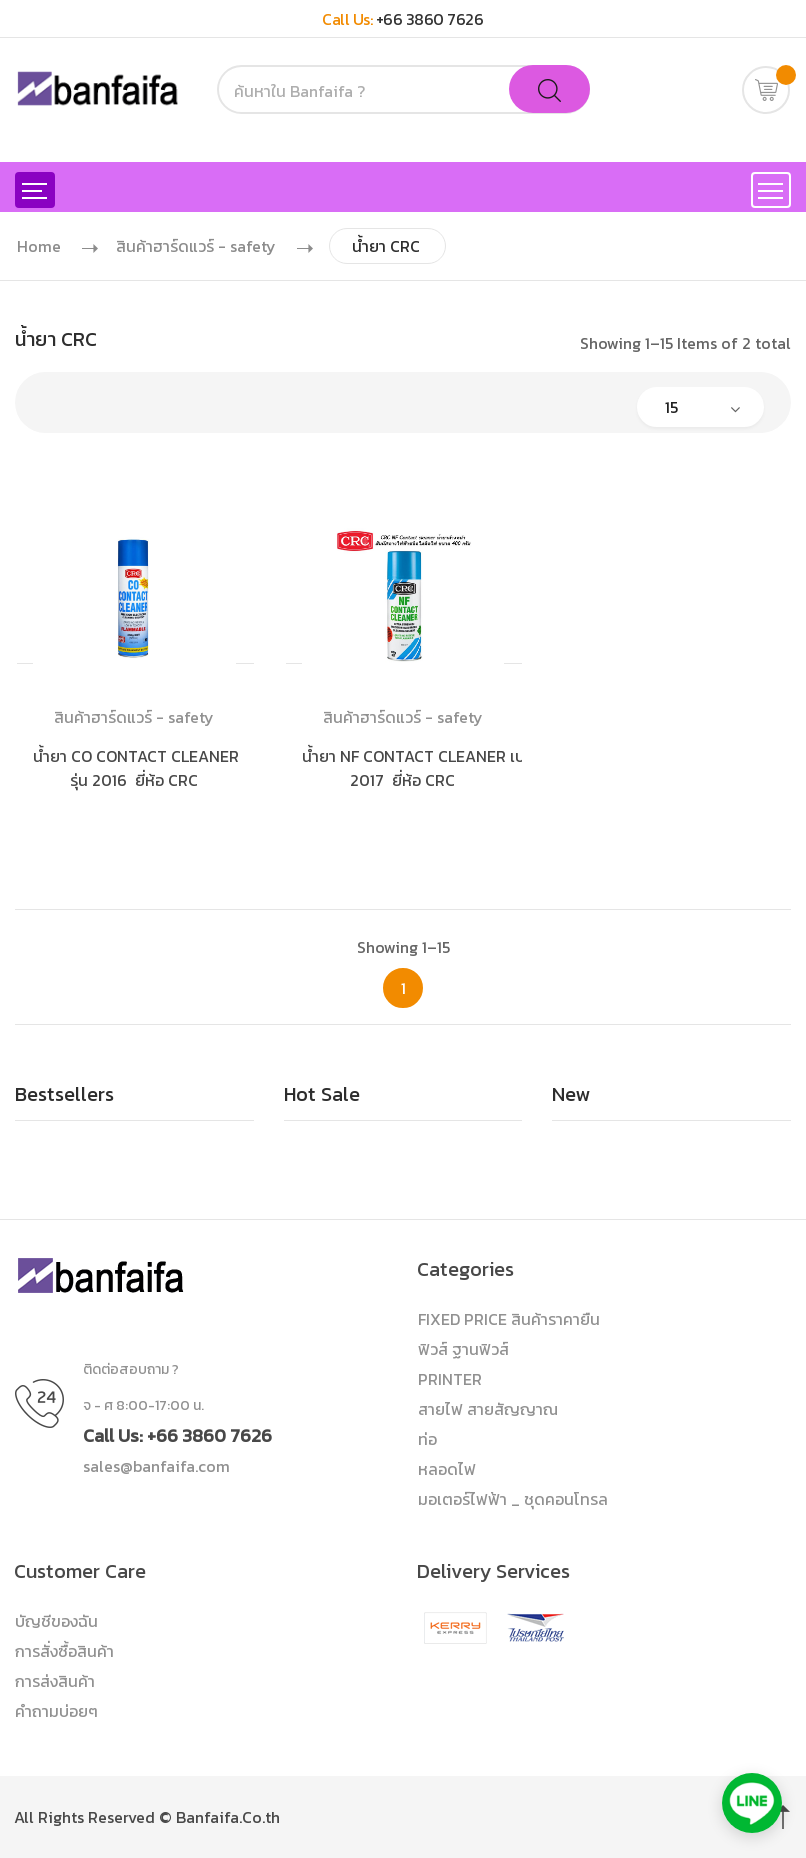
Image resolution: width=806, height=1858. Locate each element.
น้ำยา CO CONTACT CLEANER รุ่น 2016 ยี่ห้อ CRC (138, 768)
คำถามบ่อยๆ (56, 1711)
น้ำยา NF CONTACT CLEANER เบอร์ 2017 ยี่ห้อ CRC (422, 768)
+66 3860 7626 (430, 19)
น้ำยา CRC (386, 246)
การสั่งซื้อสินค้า (64, 1651)
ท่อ (427, 1439)
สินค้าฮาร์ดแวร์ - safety (196, 246)
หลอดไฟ (447, 1469)
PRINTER (450, 1379)
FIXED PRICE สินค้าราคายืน (509, 1319)
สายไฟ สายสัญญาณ (488, 1409)
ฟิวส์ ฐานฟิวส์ (463, 1349)
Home (39, 246)
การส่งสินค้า (55, 1681)
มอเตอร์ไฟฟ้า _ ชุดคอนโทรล (513, 1499)
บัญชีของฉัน (56, 1621)
